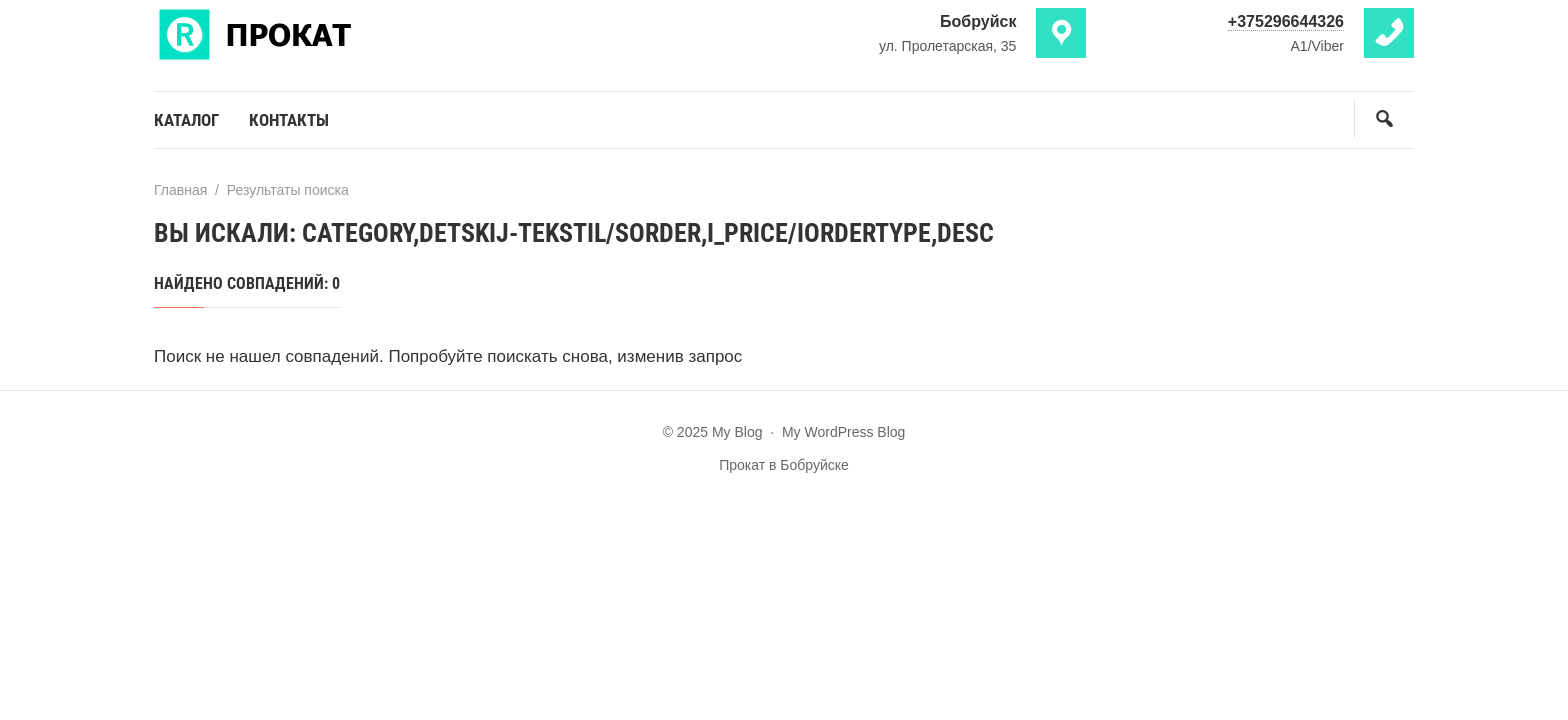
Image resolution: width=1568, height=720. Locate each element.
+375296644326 (1286, 21)
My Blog (304, 32)
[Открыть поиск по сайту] (1384, 118)
